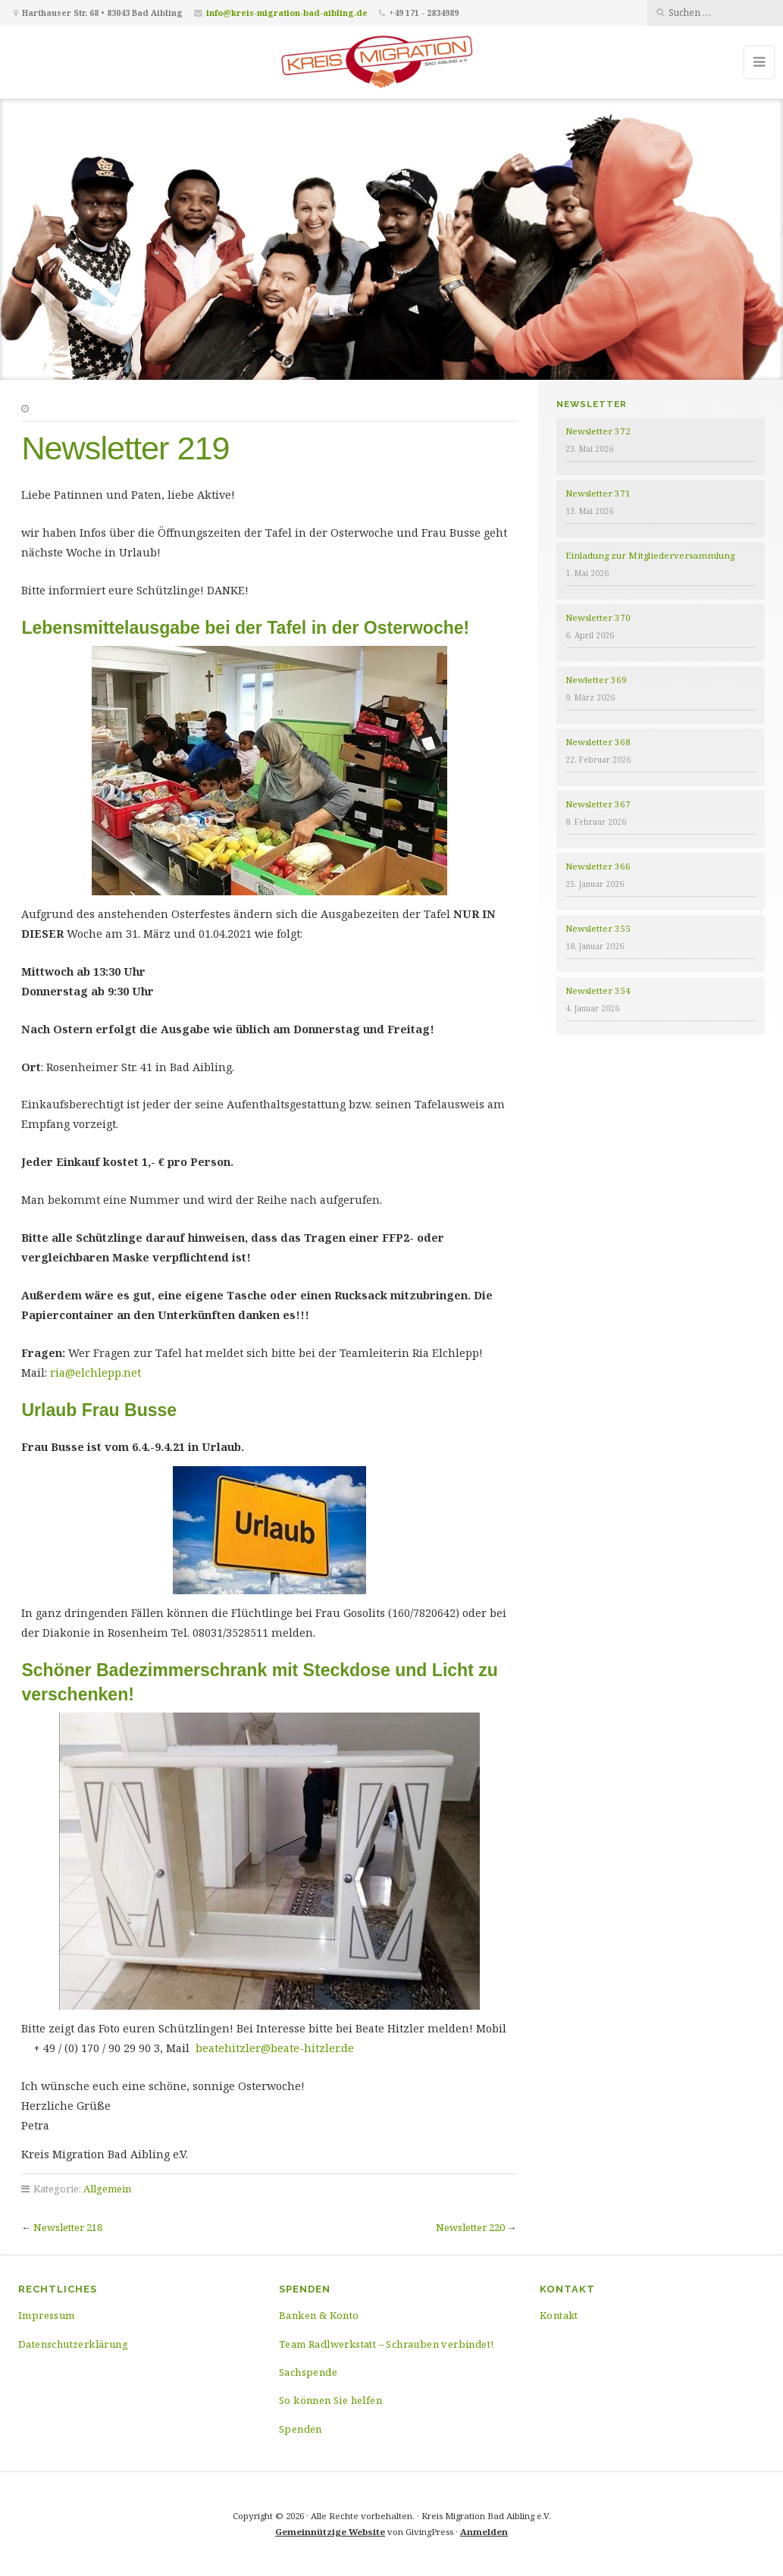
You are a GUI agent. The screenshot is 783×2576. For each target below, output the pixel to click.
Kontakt (559, 2315)
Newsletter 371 (598, 493)
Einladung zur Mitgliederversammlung (649, 555)
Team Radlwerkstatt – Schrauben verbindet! (386, 2344)
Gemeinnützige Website (330, 2531)
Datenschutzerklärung (73, 2344)
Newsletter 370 (598, 617)
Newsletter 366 (598, 866)
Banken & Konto (319, 2315)
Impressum (46, 2315)
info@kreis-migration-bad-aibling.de (287, 12)
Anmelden (484, 2531)
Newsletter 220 (470, 2227)
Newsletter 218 (67, 2227)
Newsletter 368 (598, 741)
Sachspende (308, 2372)
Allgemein (107, 2188)
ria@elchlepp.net (95, 1372)
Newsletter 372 (598, 431)
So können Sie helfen (330, 2400)
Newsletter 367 (598, 804)
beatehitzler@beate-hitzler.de (275, 2048)
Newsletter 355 (598, 928)
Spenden (300, 2429)
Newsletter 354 (598, 990)
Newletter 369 (596, 679)
